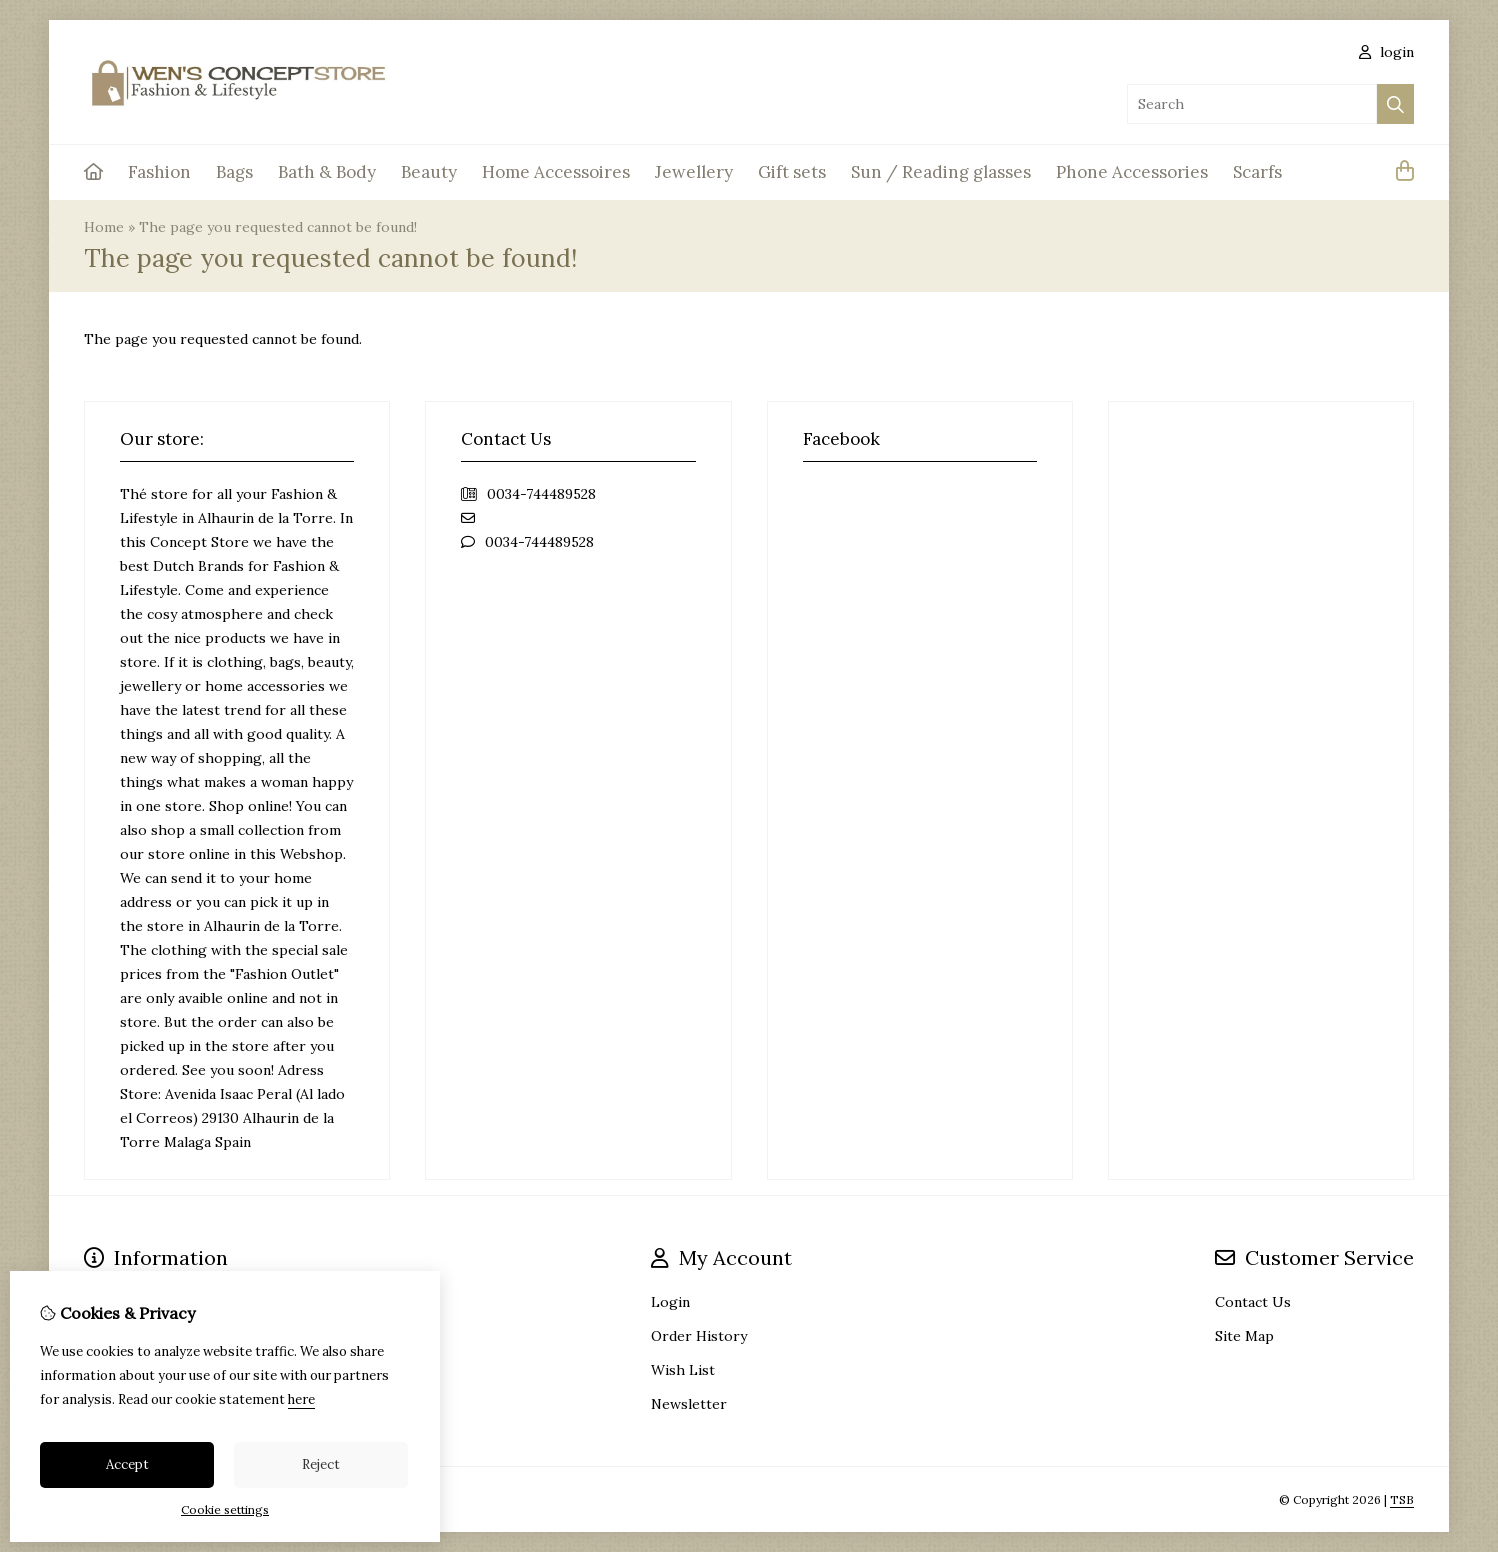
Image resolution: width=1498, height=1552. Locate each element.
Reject (321, 1464)
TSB (1402, 1499)
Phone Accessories (1132, 172)
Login (670, 1302)
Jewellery (694, 172)
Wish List (683, 1370)
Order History (699, 1336)
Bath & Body (327, 172)
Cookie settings (225, 1509)
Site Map (1244, 1336)
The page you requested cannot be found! (278, 227)
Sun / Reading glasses (941, 172)
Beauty (429, 172)
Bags (234, 172)
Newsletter (689, 1404)
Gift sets (792, 172)
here (301, 1399)
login (1386, 52)
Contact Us (1253, 1302)
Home (104, 227)
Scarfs (1257, 172)
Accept (127, 1464)
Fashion (159, 172)
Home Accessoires (556, 172)
